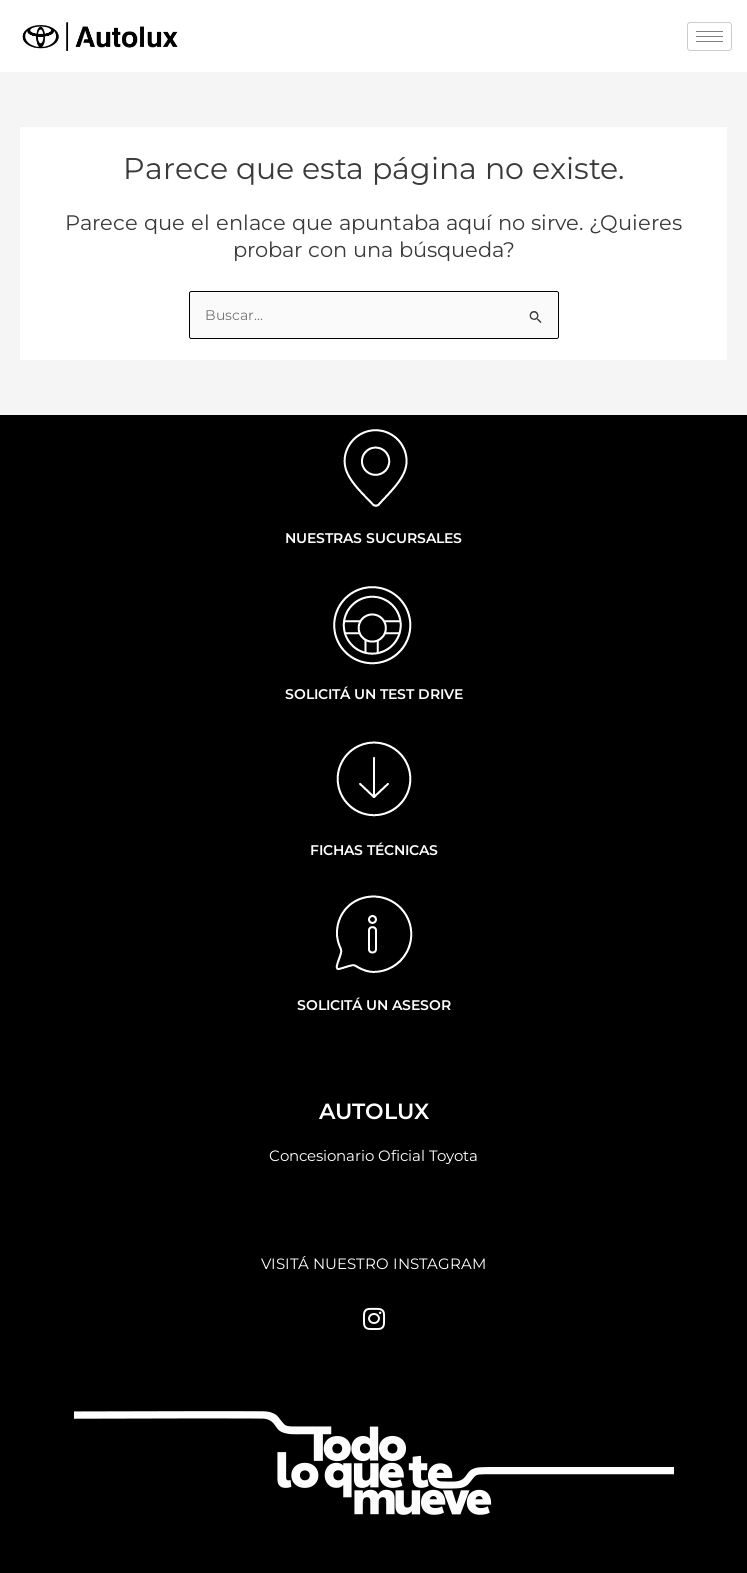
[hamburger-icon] (709, 36)
